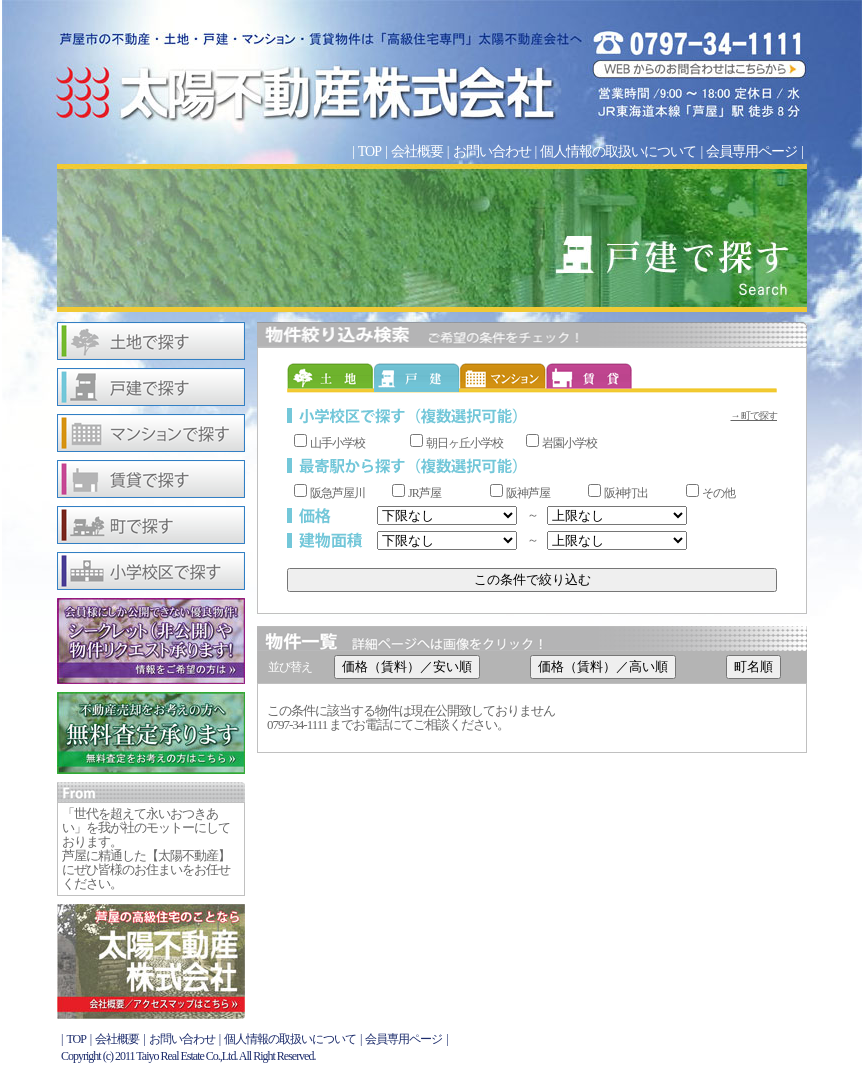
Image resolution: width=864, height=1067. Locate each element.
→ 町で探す (754, 415)
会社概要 (417, 151)
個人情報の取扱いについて (618, 151)
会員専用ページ (751, 151)
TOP (369, 151)
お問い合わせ (492, 151)
